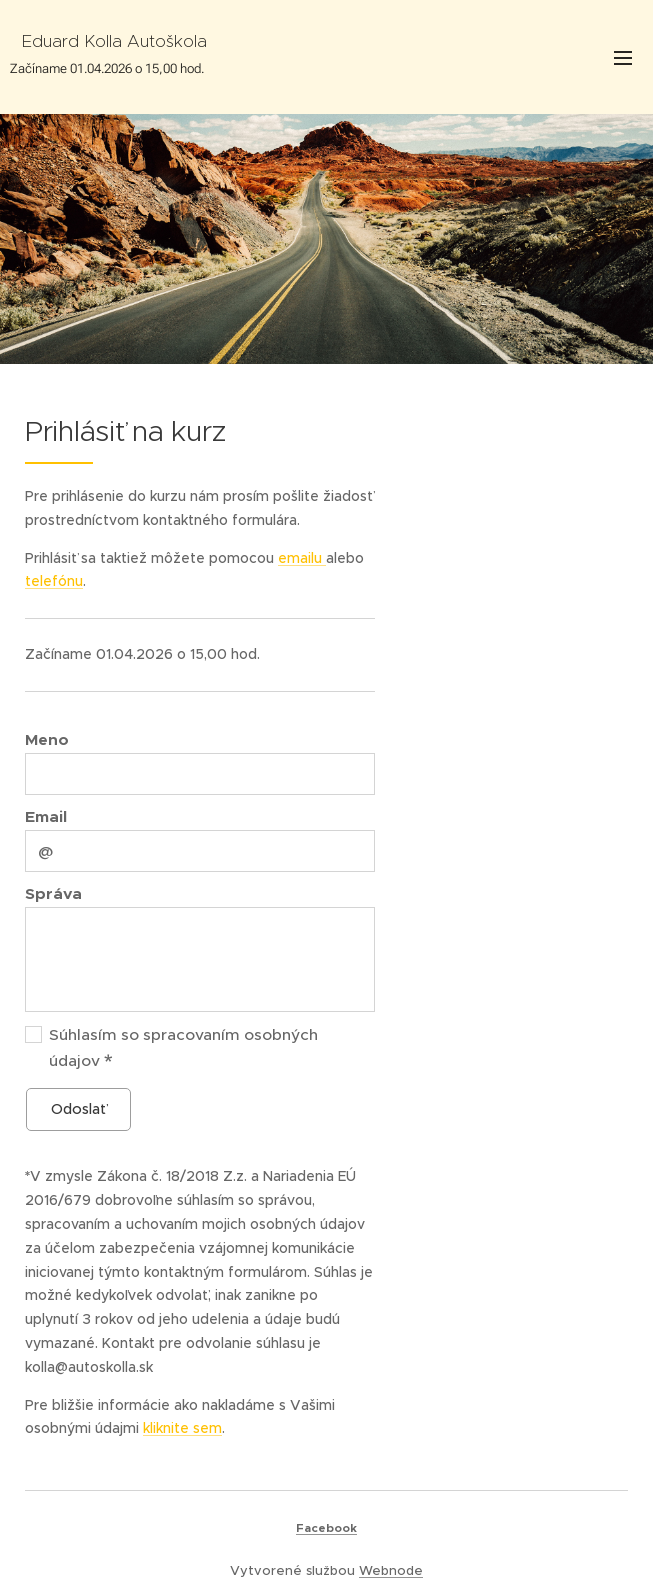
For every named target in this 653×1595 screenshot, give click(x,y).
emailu (302, 557)
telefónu (54, 581)
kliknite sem (182, 1428)
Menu (623, 58)
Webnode (391, 1570)
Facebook (326, 1528)
